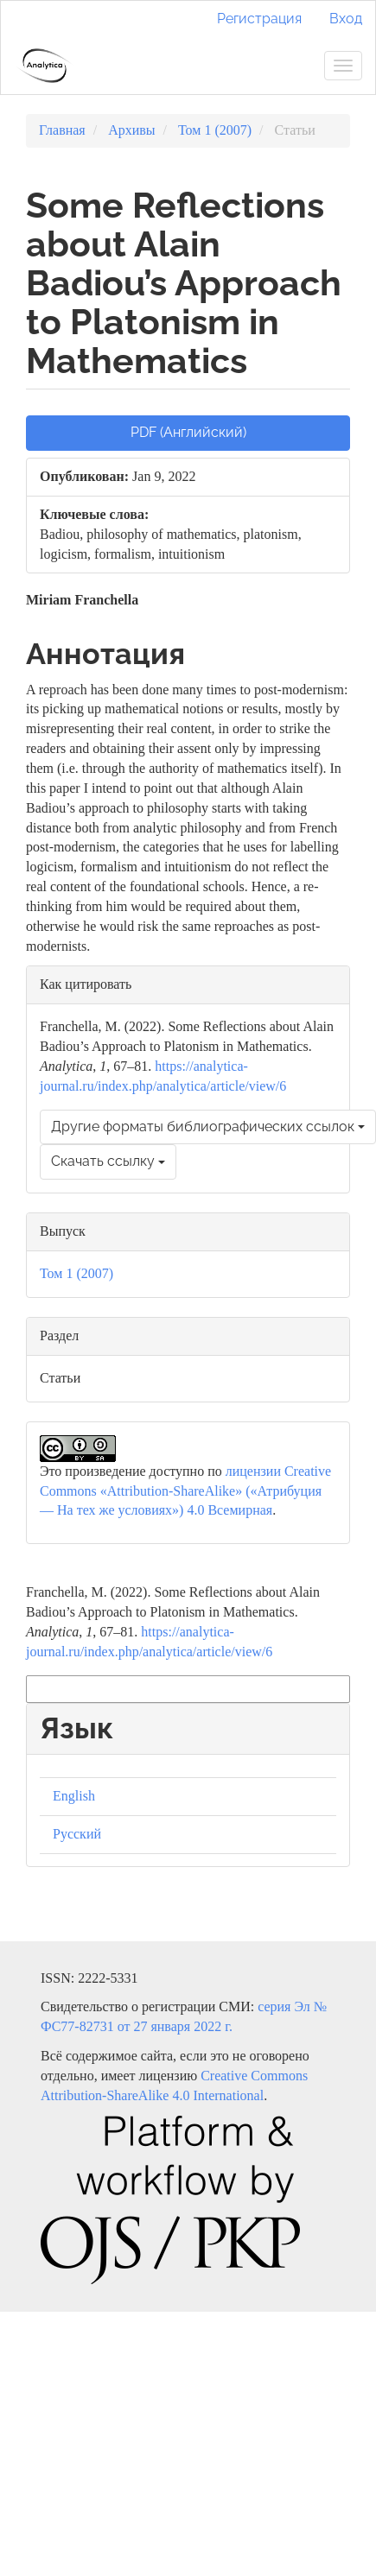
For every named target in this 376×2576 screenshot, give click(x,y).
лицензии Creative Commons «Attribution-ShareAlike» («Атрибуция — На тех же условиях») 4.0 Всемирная (185, 1491)
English (74, 1795)
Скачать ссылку (108, 1161)
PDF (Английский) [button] (188, 432)
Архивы (131, 130)
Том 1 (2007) (215, 130)
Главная (62, 130)
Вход (345, 18)
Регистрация (259, 18)
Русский (77, 1833)
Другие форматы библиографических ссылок (208, 1126)
